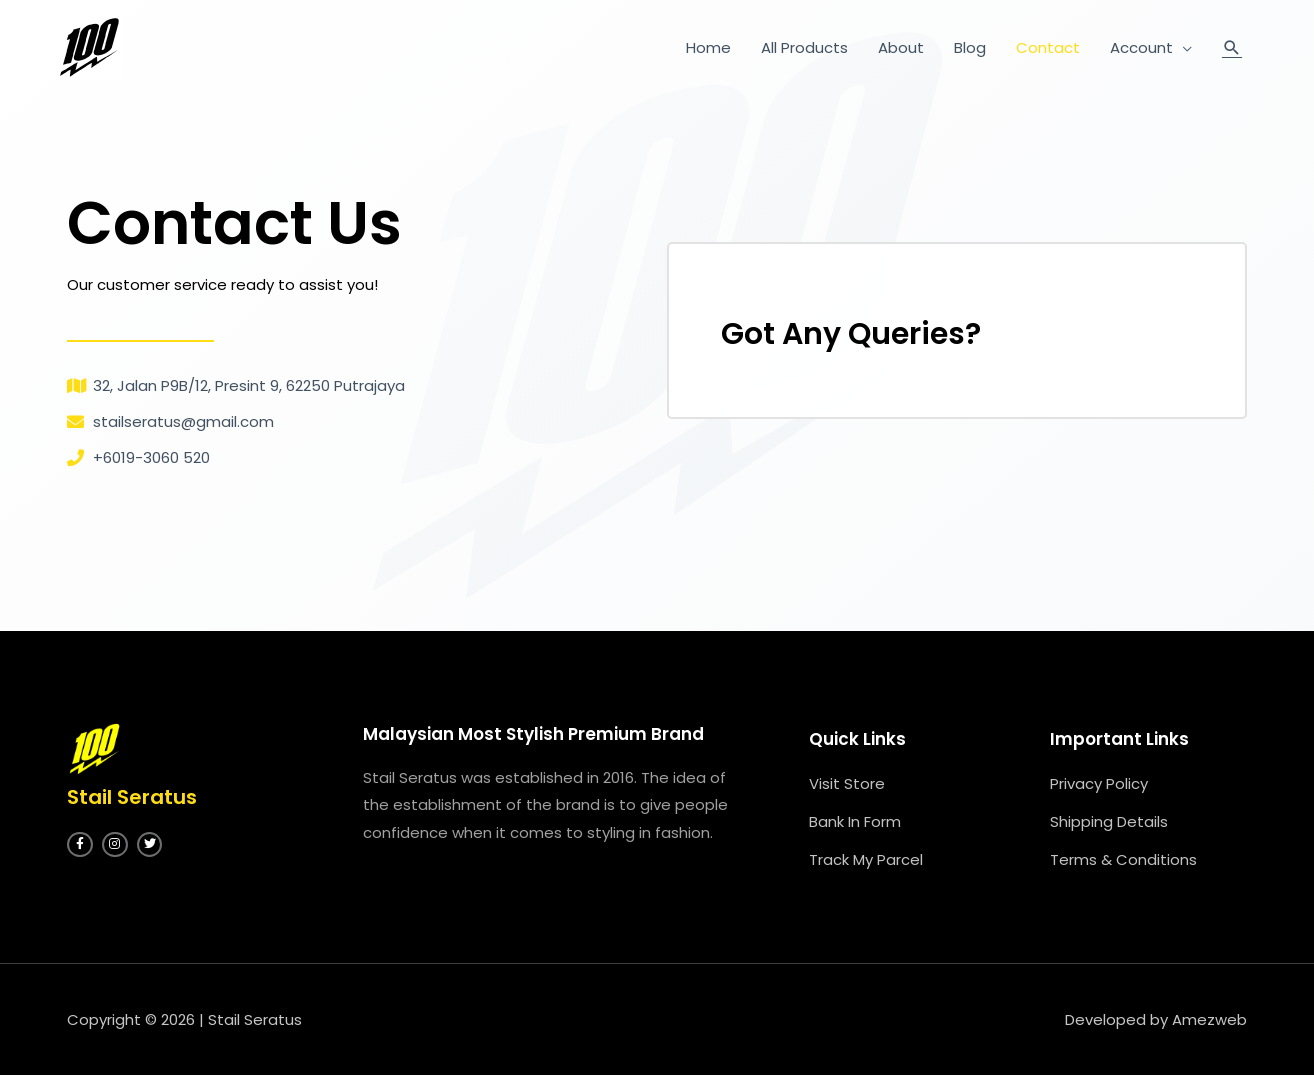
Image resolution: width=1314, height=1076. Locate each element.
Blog (970, 47)
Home (708, 47)
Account (1141, 47)
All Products (804, 47)
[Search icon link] (1232, 47)
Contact (1048, 47)
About (901, 47)
